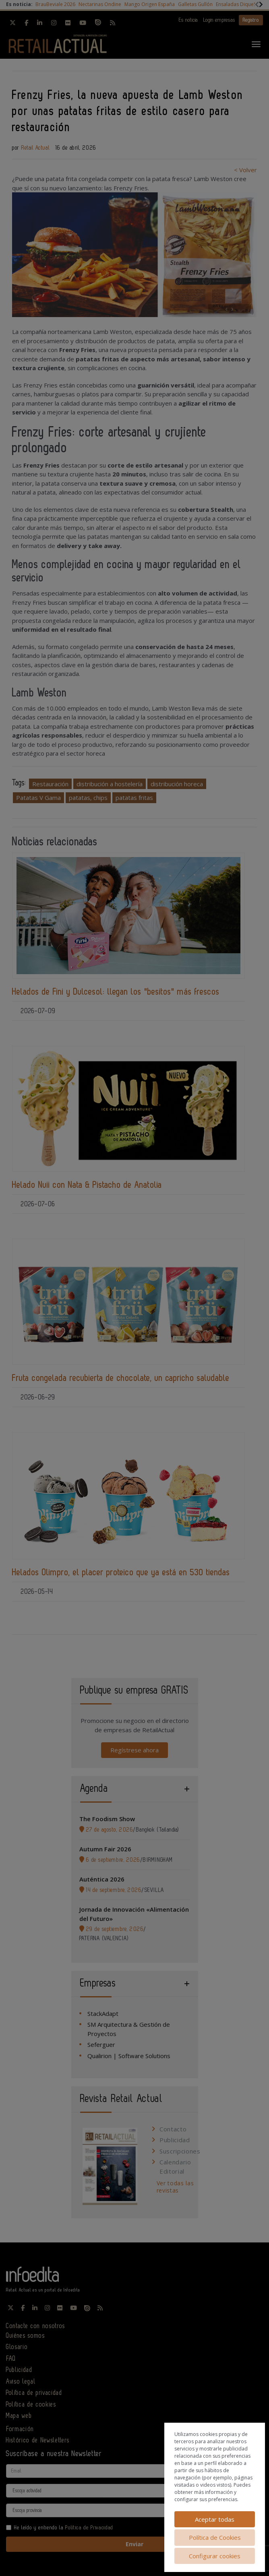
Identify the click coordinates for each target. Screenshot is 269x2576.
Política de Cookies (215, 2537)
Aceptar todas (214, 2519)
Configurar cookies (214, 2556)
